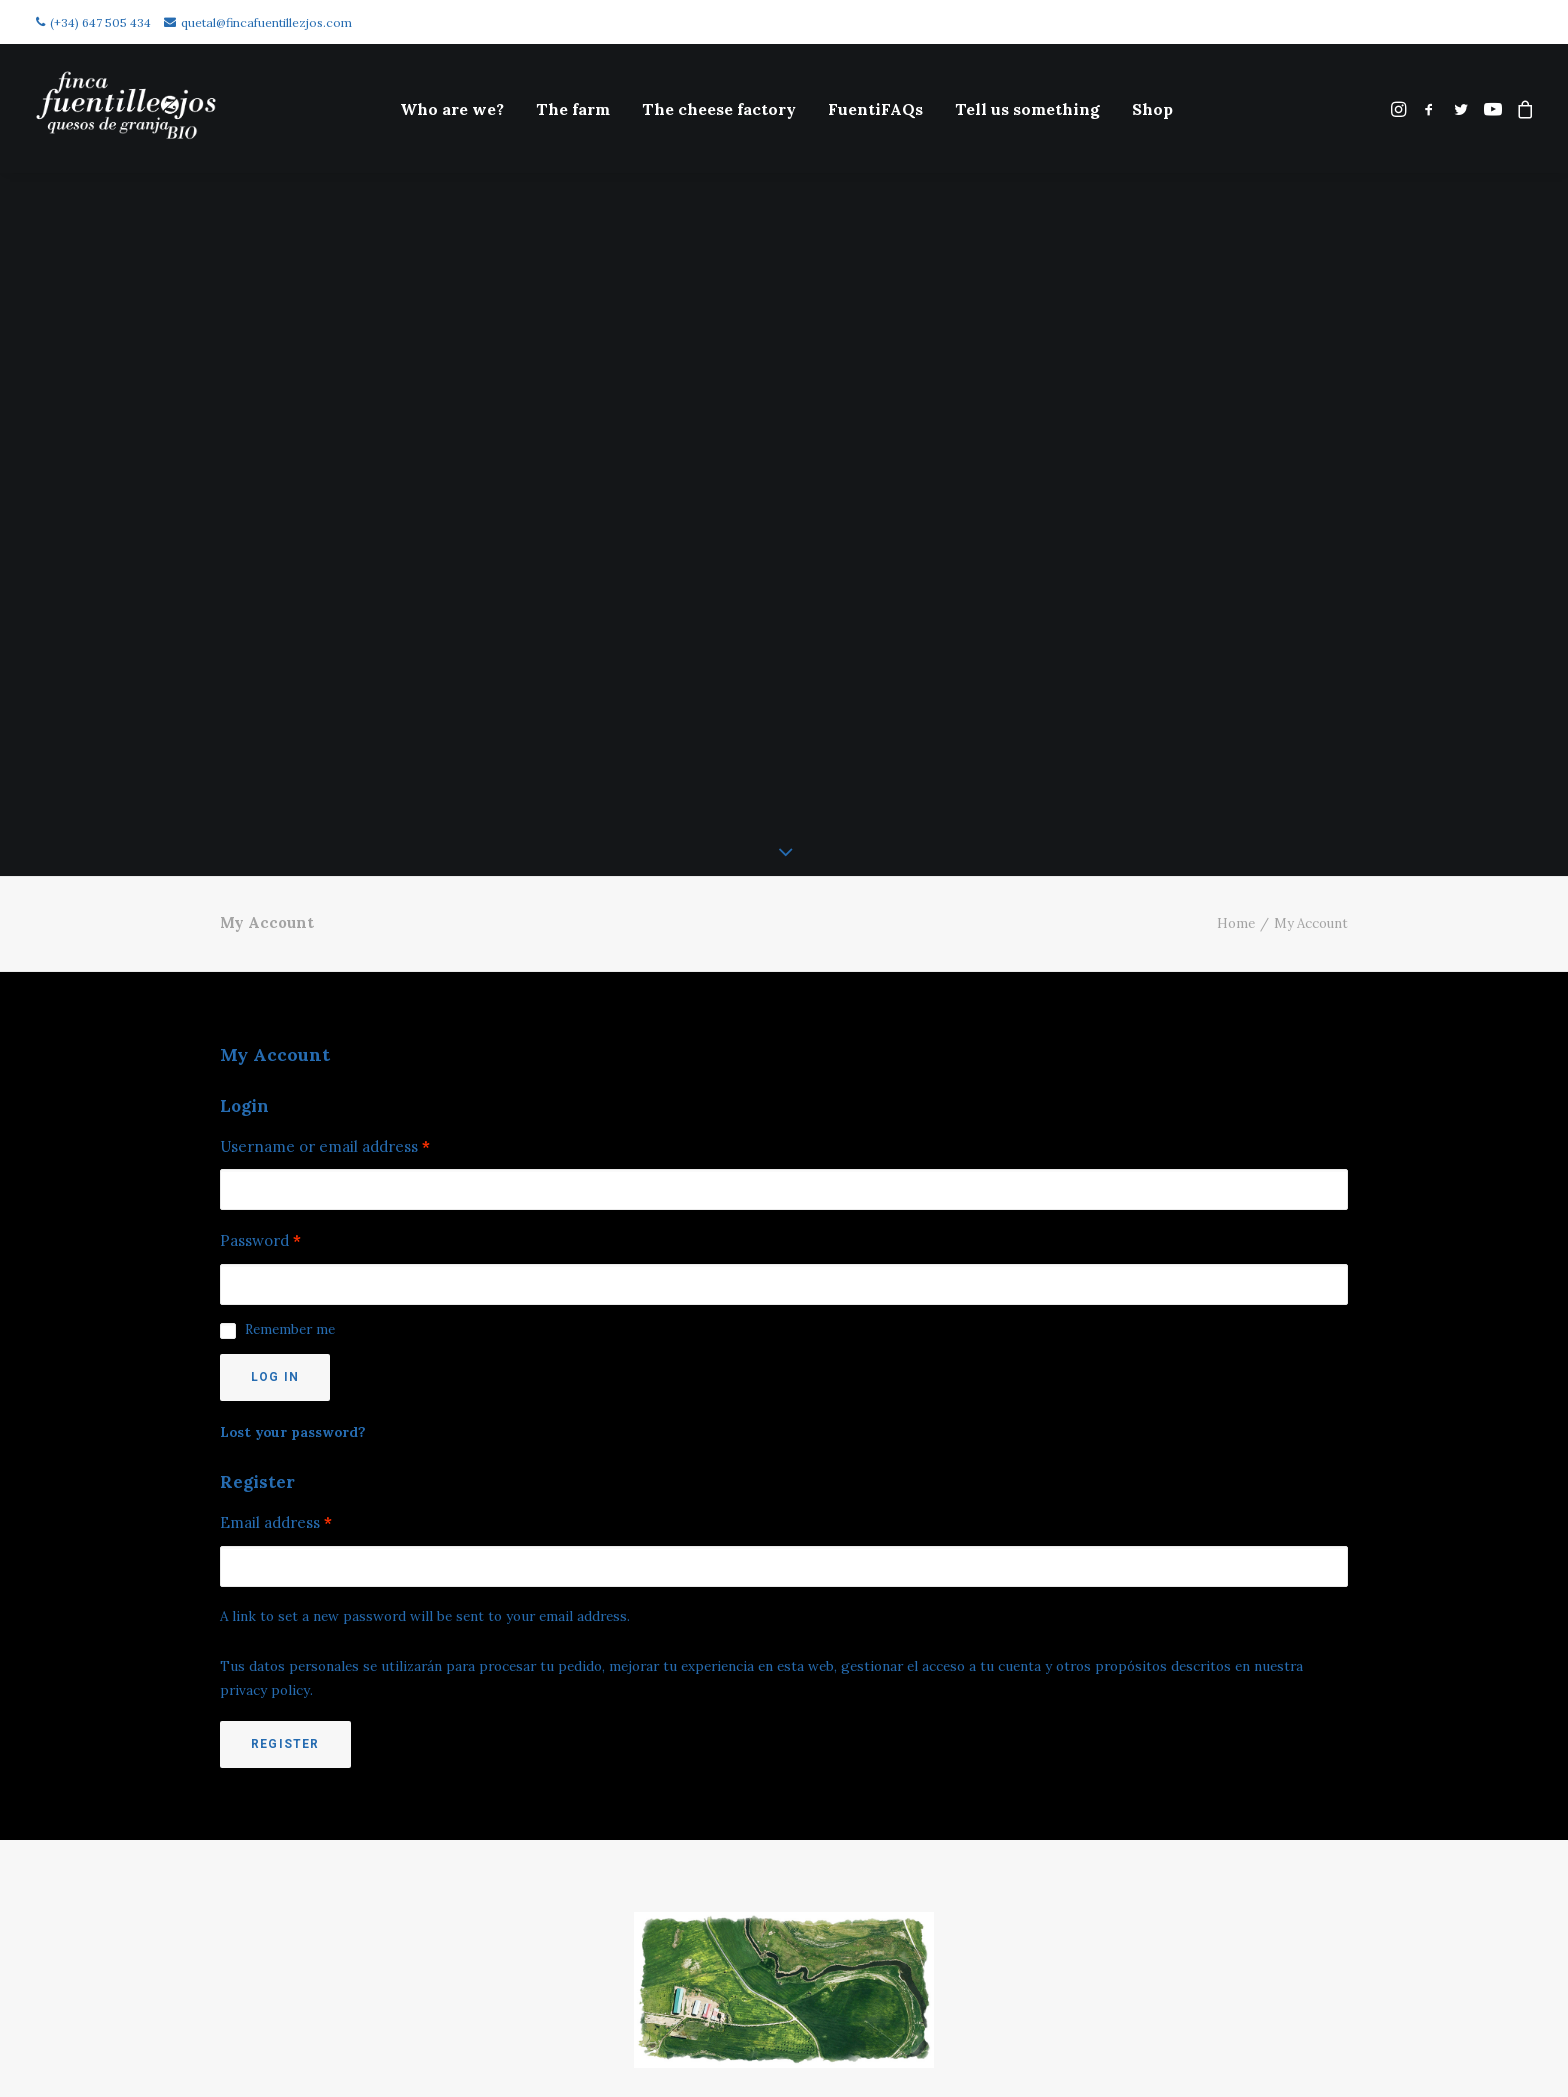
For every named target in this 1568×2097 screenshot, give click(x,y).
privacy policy (265, 1544)
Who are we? (452, 109)
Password (260, 1094)
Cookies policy (272, 2025)
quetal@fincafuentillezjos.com (258, 22)
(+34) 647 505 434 (93, 22)
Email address (276, 1376)
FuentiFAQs (875, 109)
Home (1236, 776)
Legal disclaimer (272, 2051)
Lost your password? (293, 1286)
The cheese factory (719, 109)
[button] (1400, 108)
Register (285, 1597)
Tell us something (1027, 109)
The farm (573, 109)
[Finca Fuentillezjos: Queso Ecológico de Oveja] (126, 108)
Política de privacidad (272, 2078)
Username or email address (325, 1000)
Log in (275, 1231)
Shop (1152, 109)
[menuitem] (452, 108)
